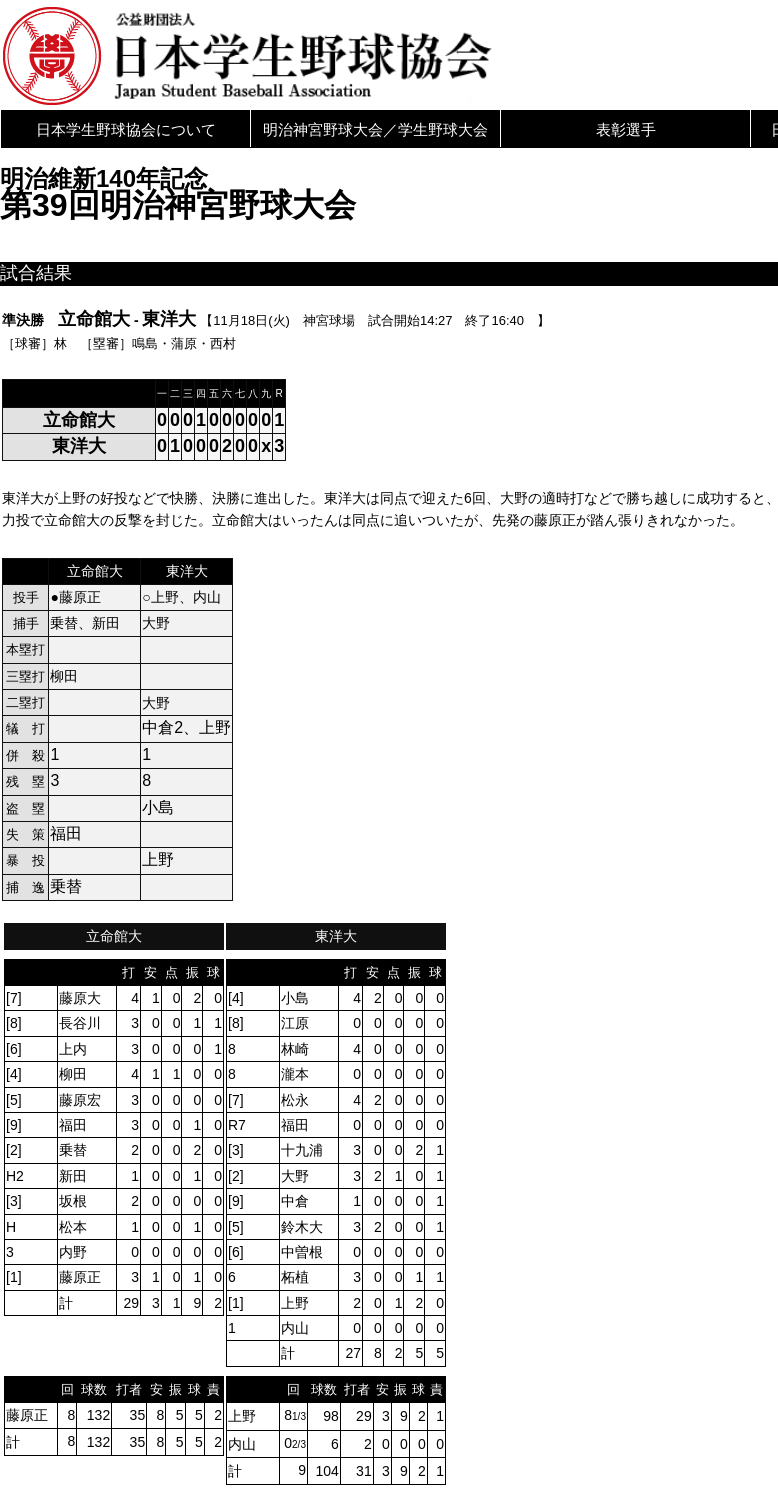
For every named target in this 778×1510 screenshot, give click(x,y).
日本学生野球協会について (126, 129)
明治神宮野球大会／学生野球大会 (375, 129)
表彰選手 (626, 129)
